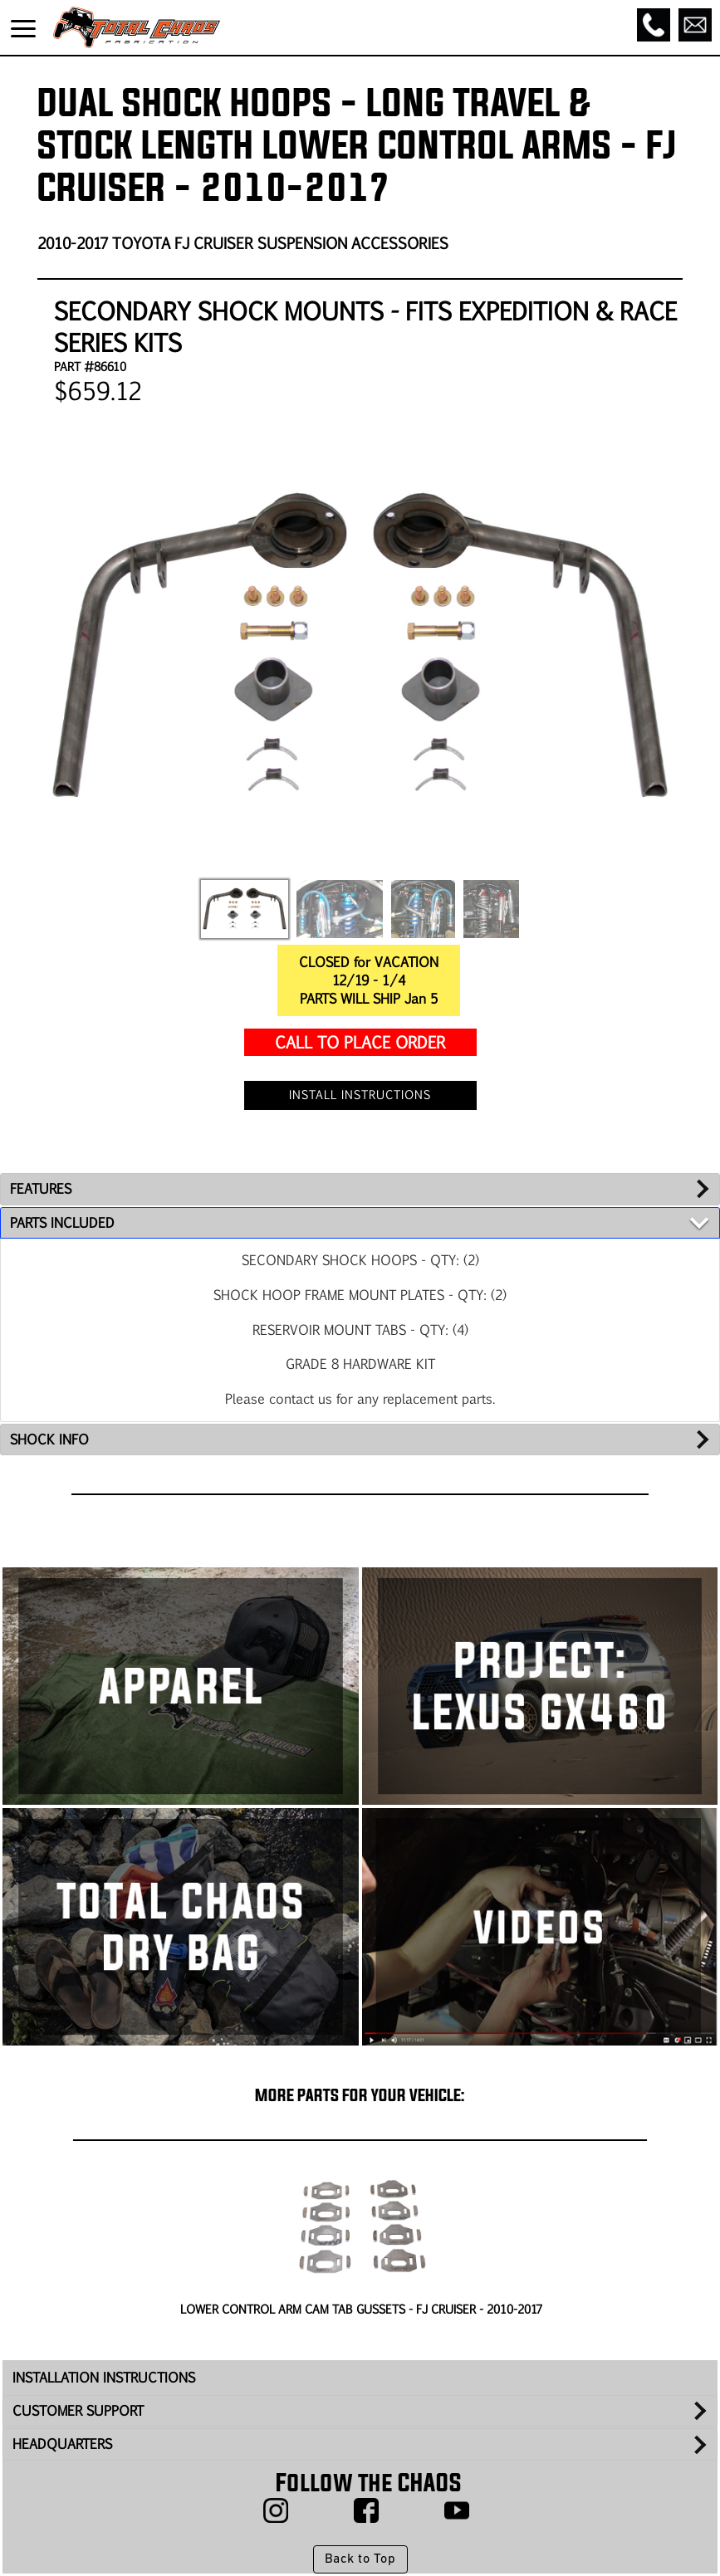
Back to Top (360, 2559)
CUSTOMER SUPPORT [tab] (78, 2410)
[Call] (653, 25)
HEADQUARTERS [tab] (62, 2443)
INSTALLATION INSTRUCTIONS (103, 2377)
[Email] (695, 25)
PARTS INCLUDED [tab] (62, 1222)
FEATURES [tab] (40, 1188)
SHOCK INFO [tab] (49, 1439)
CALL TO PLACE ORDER (360, 1041)
